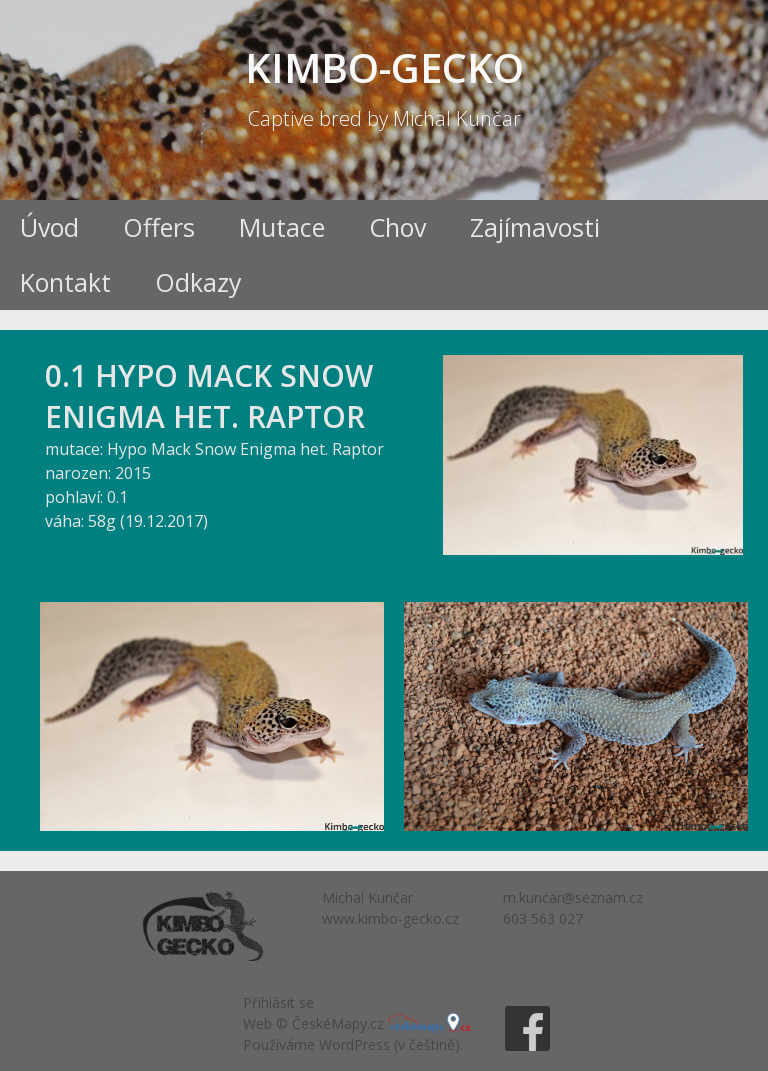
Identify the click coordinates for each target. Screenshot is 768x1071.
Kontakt (65, 282)
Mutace (282, 227)
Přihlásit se (278, 1002)
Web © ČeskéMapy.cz (357, 1023)
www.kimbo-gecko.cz (390, 918)
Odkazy (198, 282)
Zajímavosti (535, 227)
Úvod (49, 227)
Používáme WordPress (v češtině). (353, 1044)
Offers (159, 227)
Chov (397, 227)
